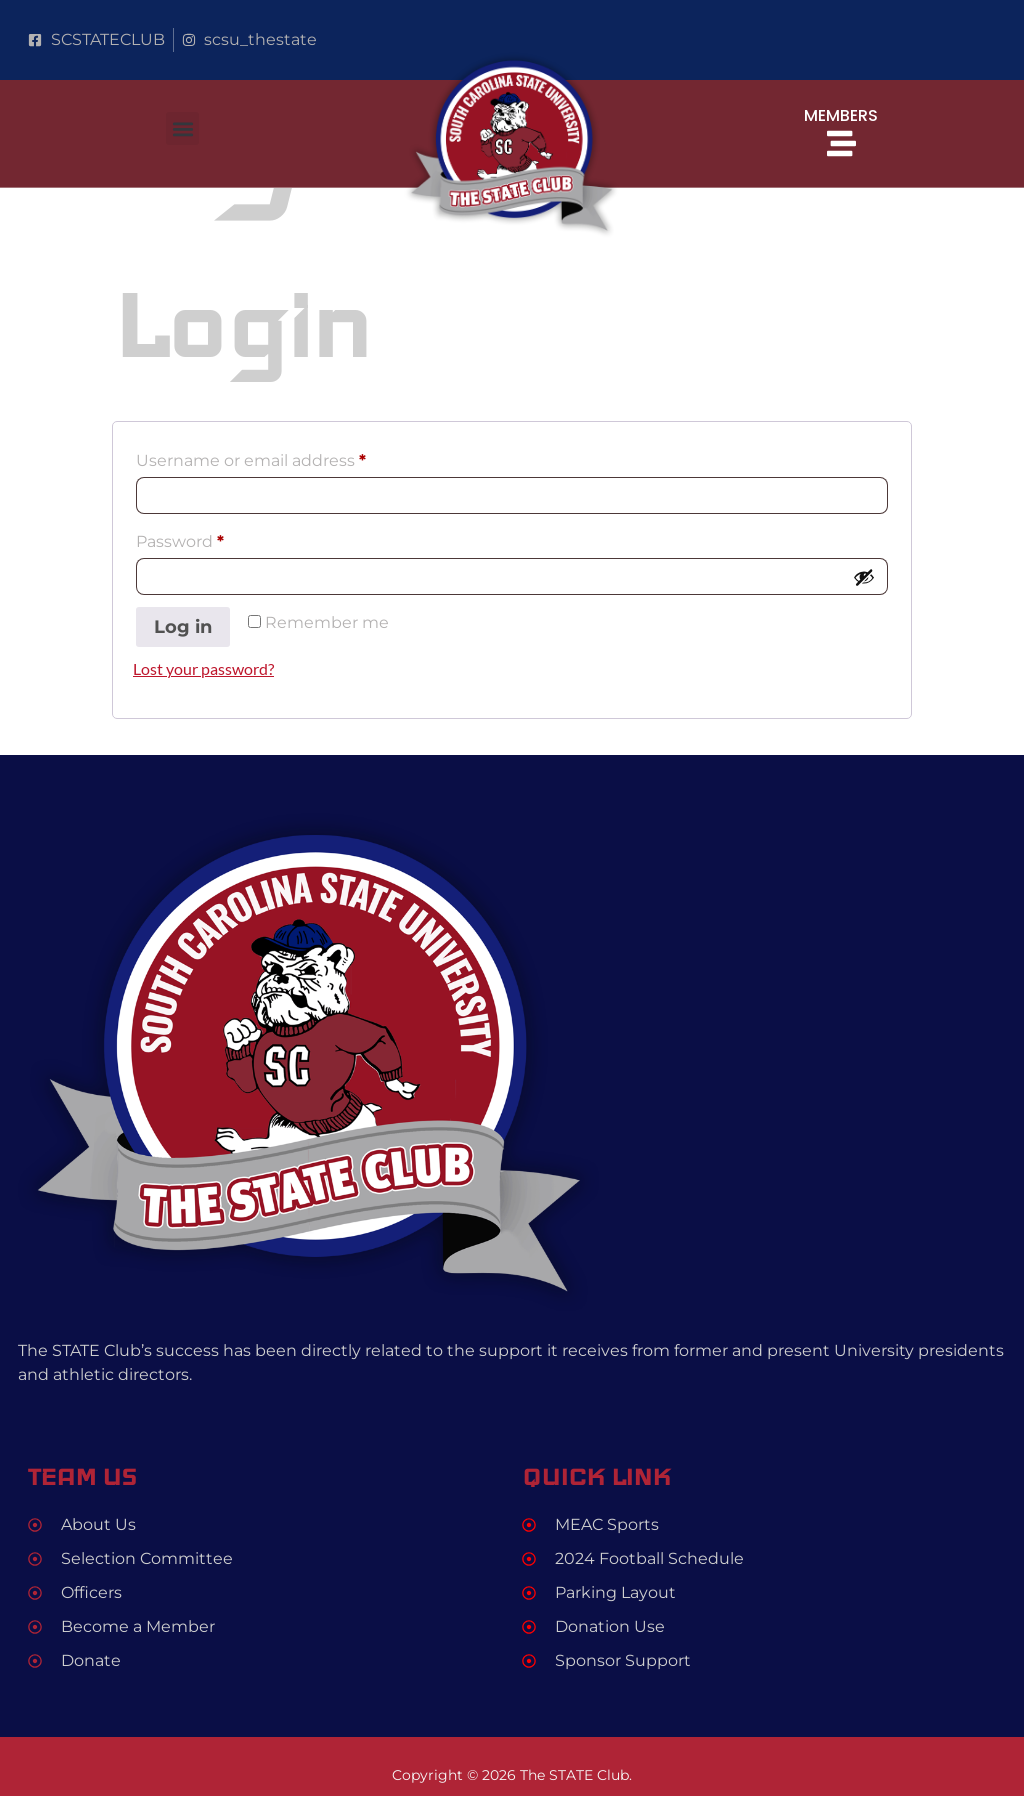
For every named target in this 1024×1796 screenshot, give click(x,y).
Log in (183, 627)
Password (217, 538)
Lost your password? (203, 668)
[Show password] (864, 577)
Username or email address (288, 457)
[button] (182, 128)
